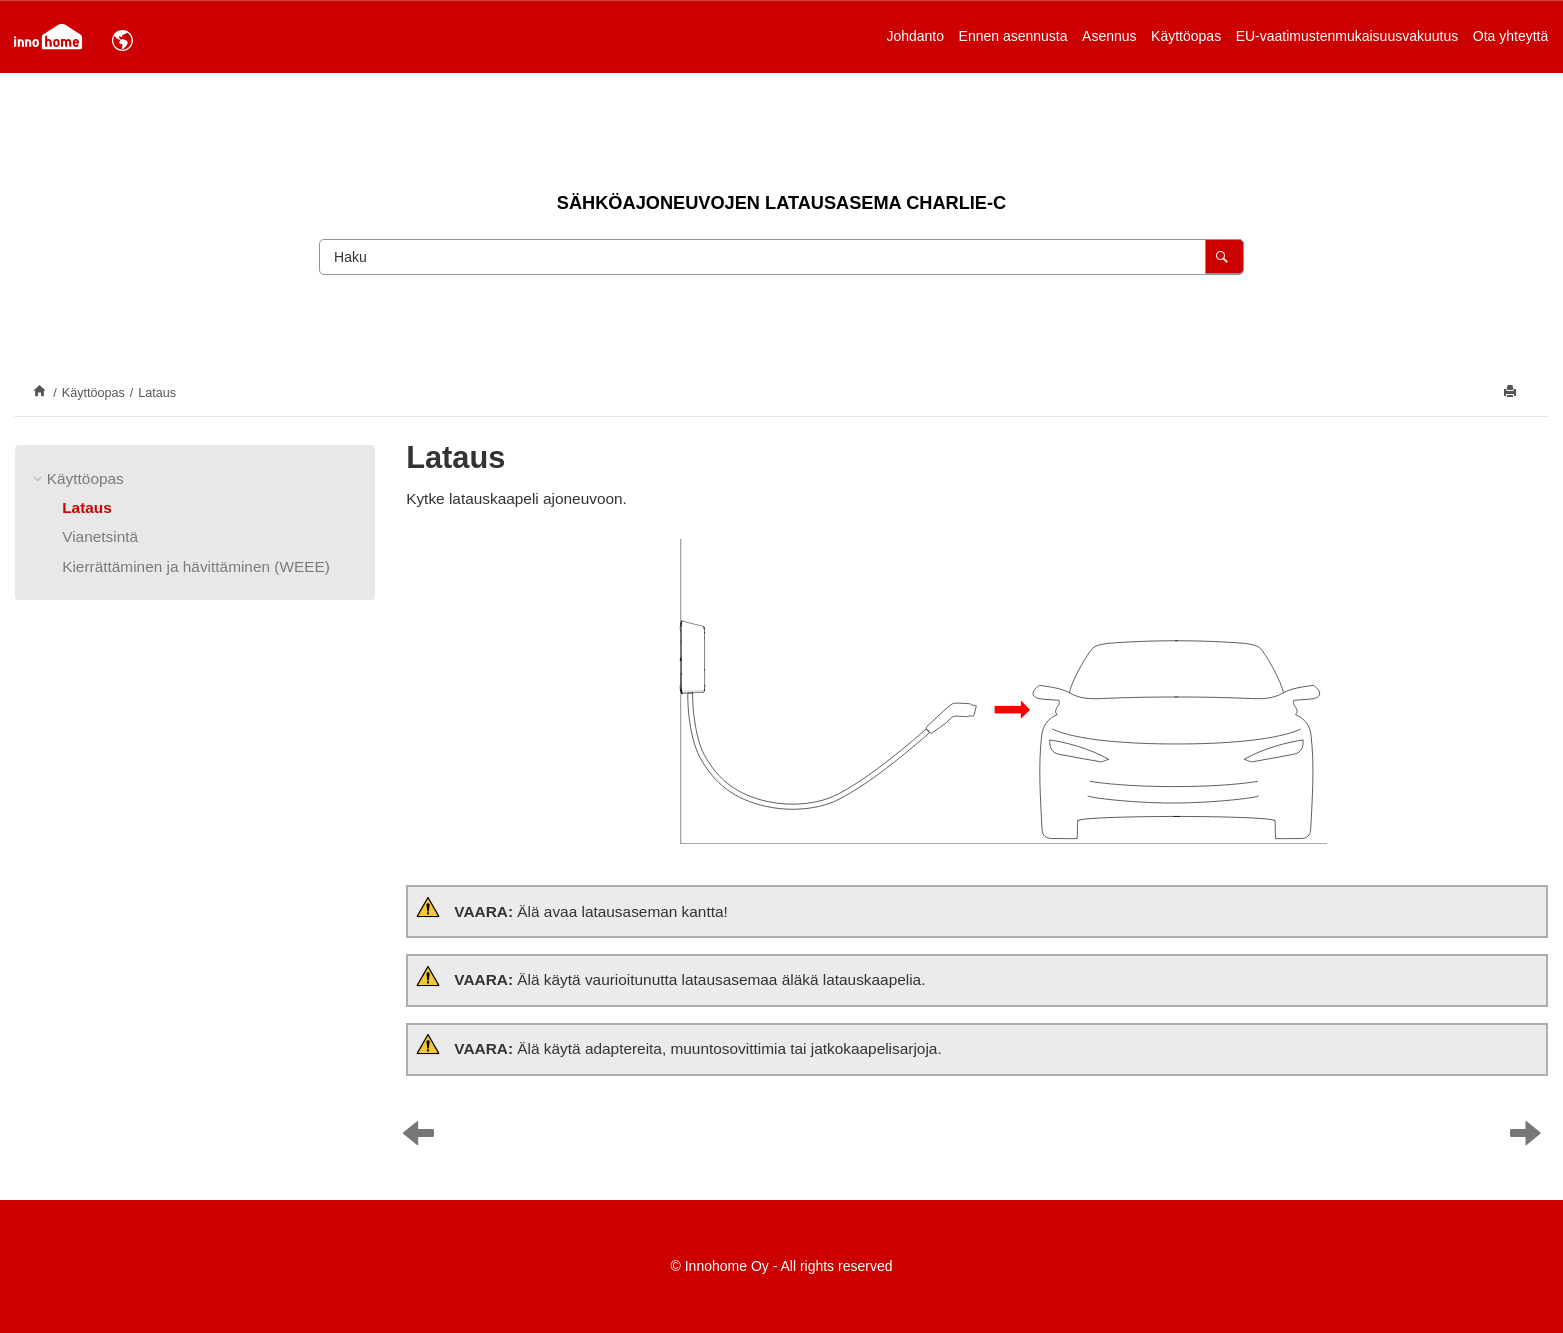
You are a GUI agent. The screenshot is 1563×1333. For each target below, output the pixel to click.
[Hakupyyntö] (781, 257)
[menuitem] (915, 36)
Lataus (157, 393)
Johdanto (915, 36)
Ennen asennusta (1013, 36)
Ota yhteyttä (1510, 36)
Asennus (1109, 36)
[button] (39, 479)
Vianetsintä (100, 536)
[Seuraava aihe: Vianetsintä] (1530, 1138)
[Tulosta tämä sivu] (1512, 392)
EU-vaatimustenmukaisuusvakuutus (1347, 36)
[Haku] (1224, 256)
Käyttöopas (1186, 36)
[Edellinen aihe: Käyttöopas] (423, 1138)
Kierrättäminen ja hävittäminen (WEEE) (196, 566)
